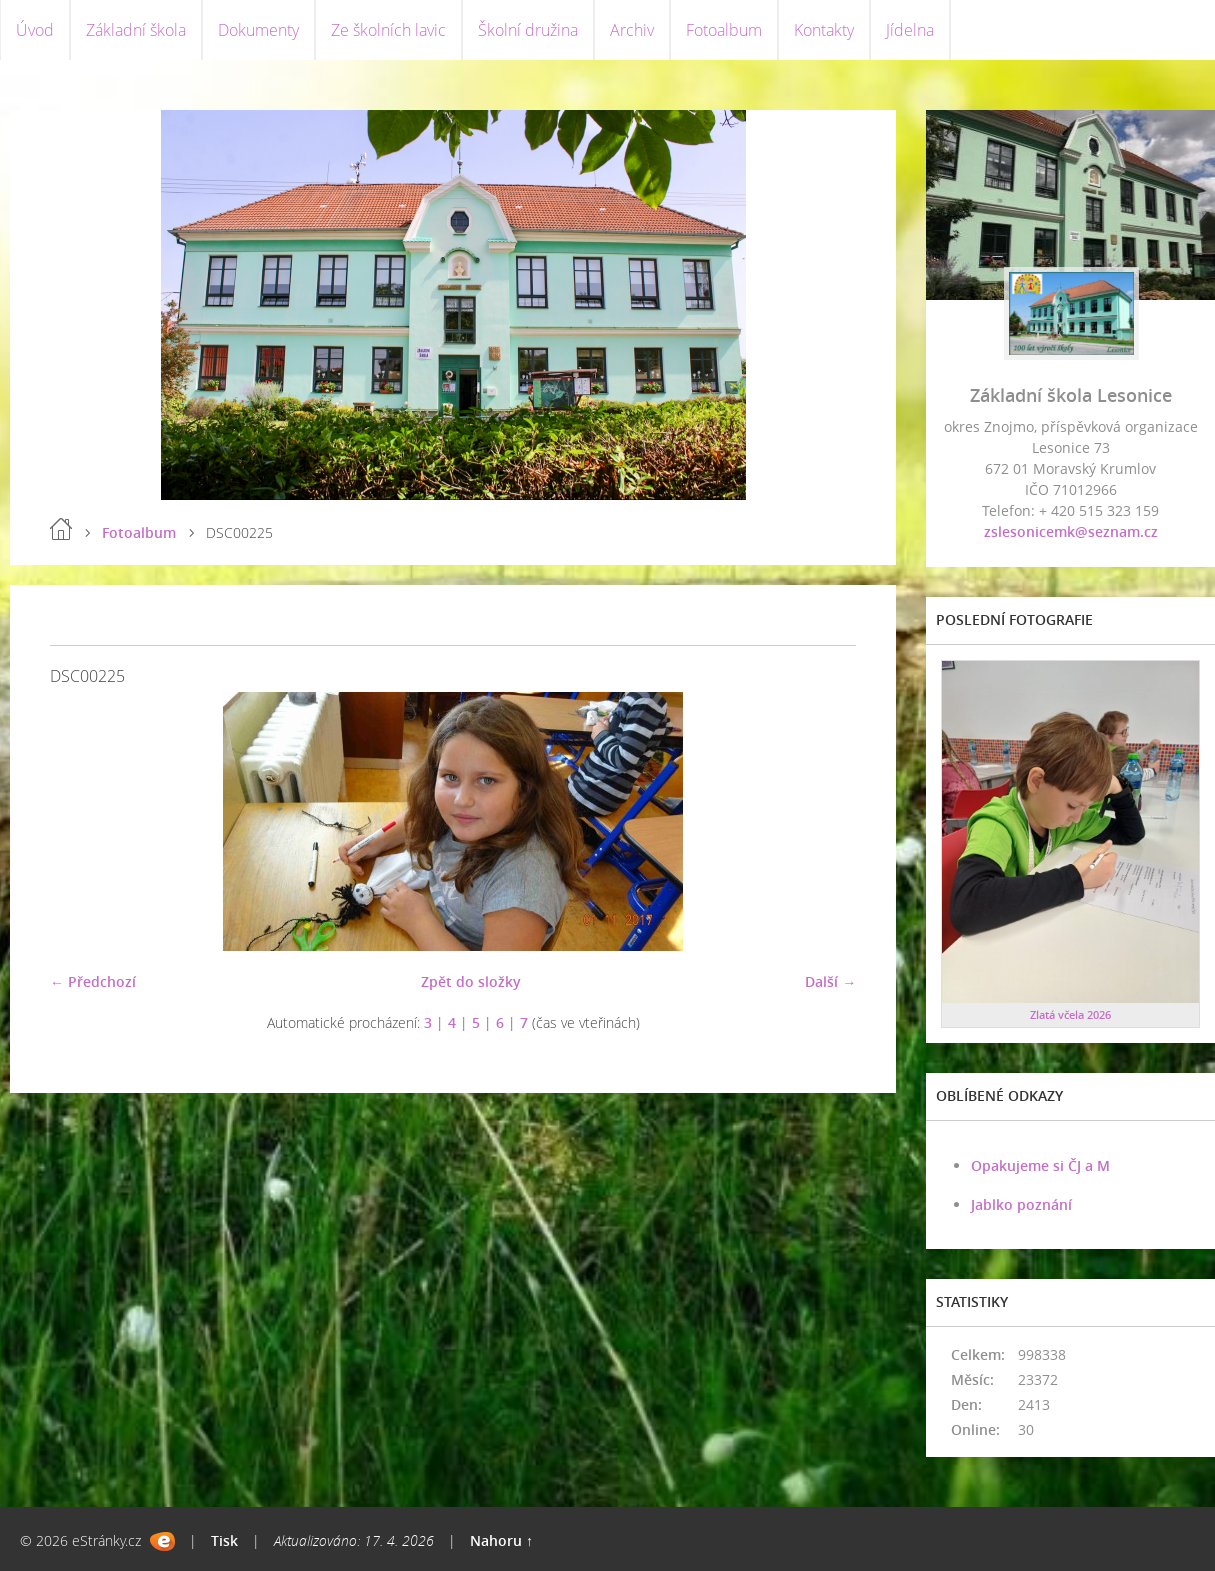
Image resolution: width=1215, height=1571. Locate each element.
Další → (830, 981)
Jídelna (910, 30)
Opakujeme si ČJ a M (1040, 1165)
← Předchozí (93, 981)
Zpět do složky (471, 981)
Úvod (35, 30)
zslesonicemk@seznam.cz (1071, 531)
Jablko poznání (1021, 1204)
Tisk (224, 1540)
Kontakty (824, 30)
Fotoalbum (724, 30)
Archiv (632, 30)
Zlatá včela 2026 (1070, 1014)
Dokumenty (258, 30)
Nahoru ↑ (501, 1540)
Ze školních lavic (388, 30)
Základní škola (136, 30)
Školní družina (528, 30)
